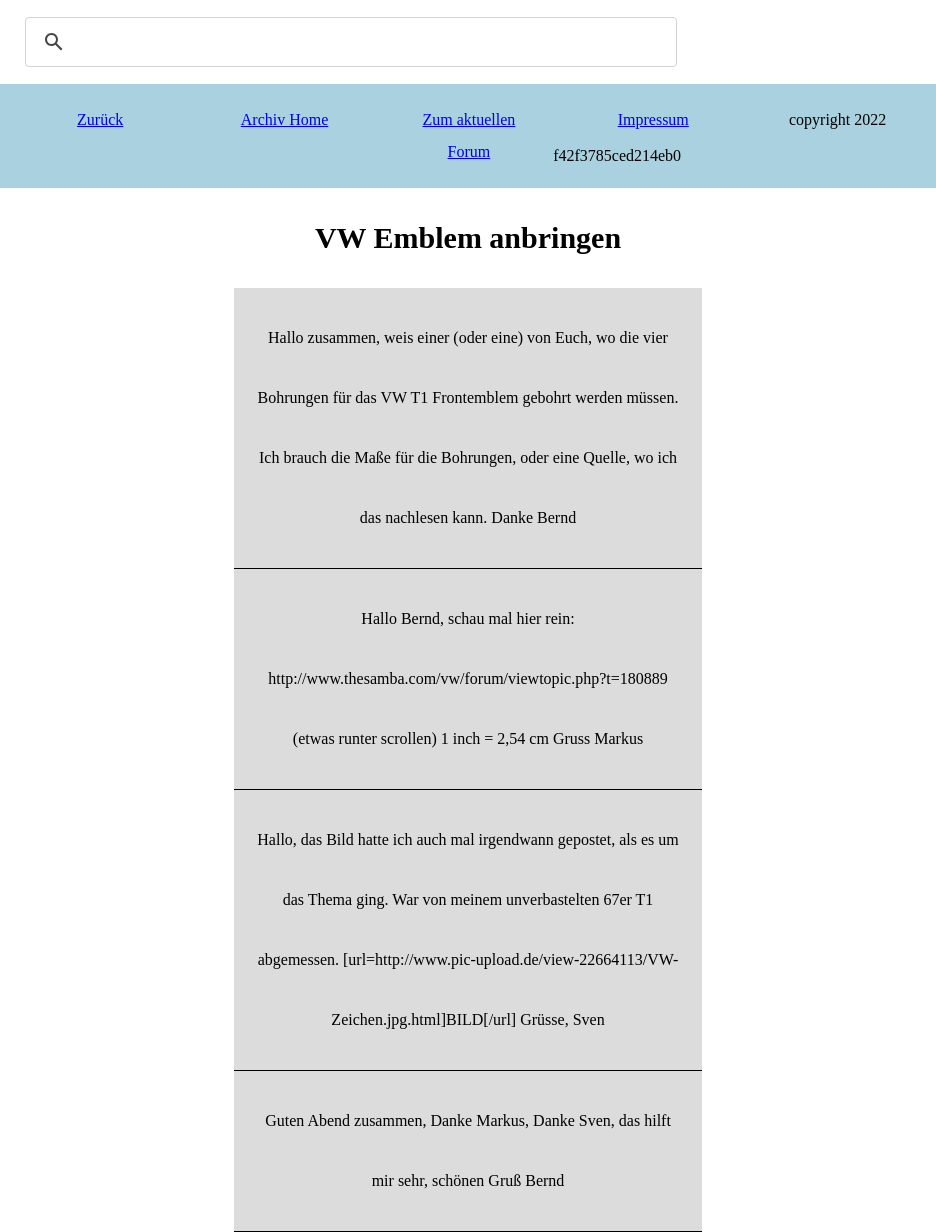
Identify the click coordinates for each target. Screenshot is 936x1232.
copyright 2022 (837, 119)
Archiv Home (285, 119)
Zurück (100, 119)
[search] (348, 42)
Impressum (653, 119)
